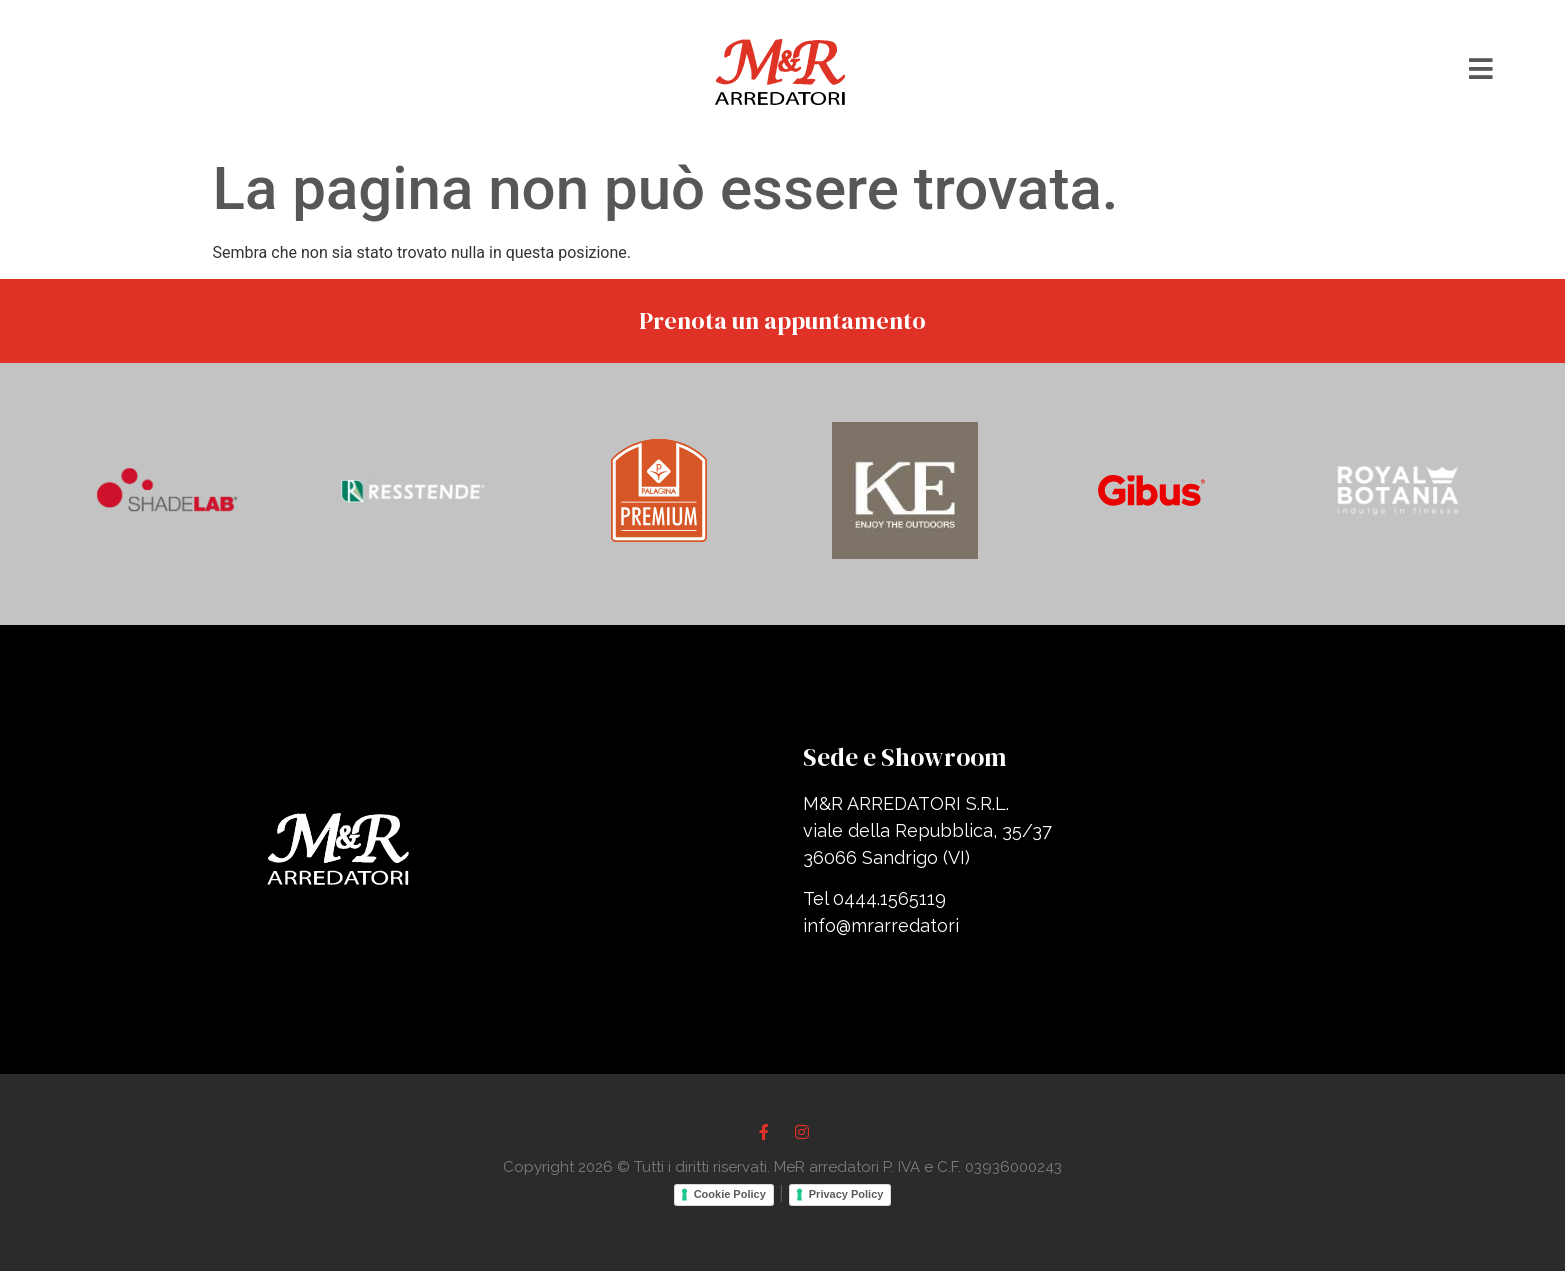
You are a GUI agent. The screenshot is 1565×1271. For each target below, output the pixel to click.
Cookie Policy (730, 1194)
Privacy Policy (846, 1194)
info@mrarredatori (881, 925)
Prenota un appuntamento (782, 320)
